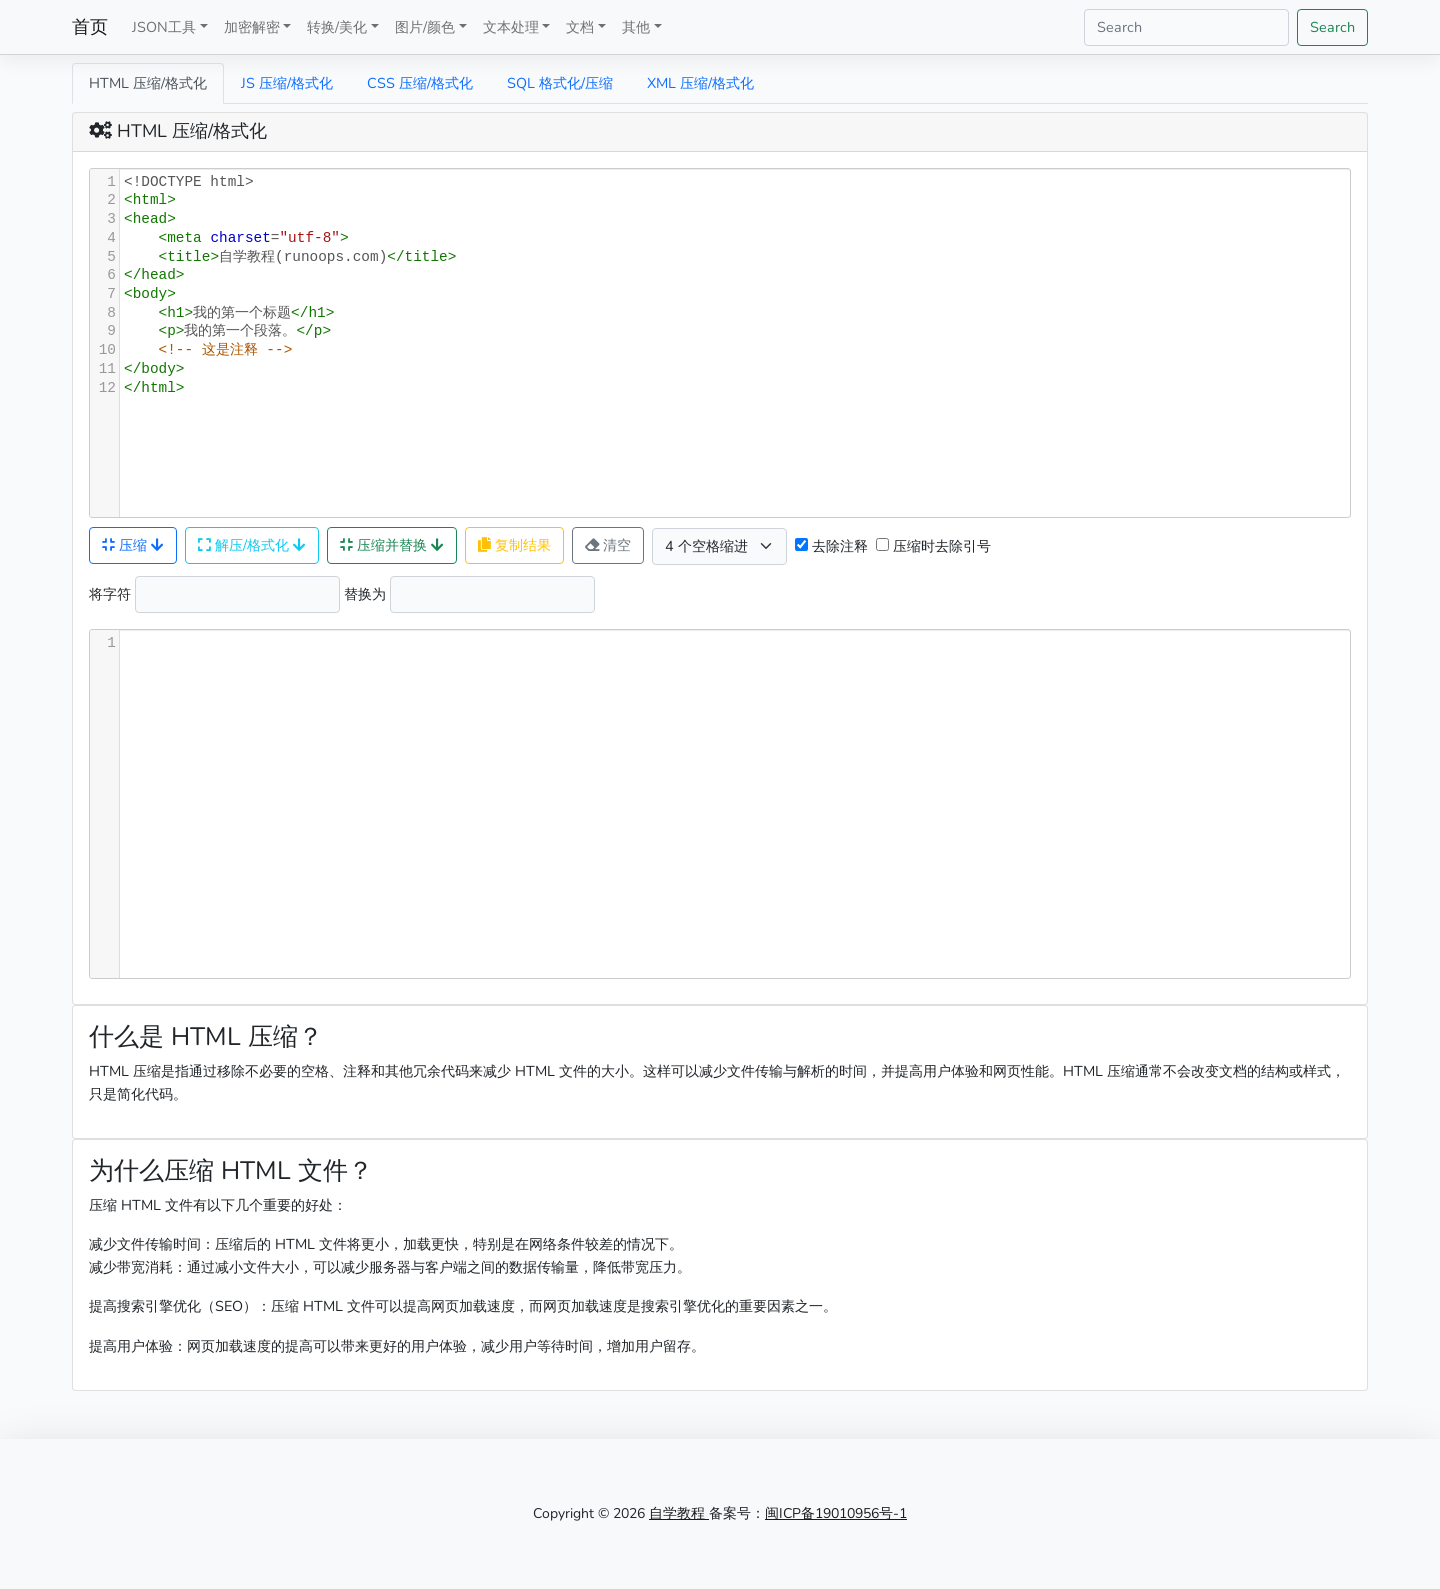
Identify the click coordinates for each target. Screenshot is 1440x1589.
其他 (636, 27)
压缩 (133, 545)
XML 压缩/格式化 (700, 83)
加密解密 (252, 27)
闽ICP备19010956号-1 (836, 1513)
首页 (90, 27)
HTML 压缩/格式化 (148, 83)
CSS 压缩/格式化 (420, 83)
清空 (608, 545)
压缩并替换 (392, 545)
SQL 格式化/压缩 (560, 83)
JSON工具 (164, 27)
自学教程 (679, 1513)
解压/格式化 (252, 545)
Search (1332, 27)
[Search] (1186, 27)
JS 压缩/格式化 (287, 83)
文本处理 (511, 27)
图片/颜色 (425, 27)
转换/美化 (337, 27)
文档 (580, 27)
